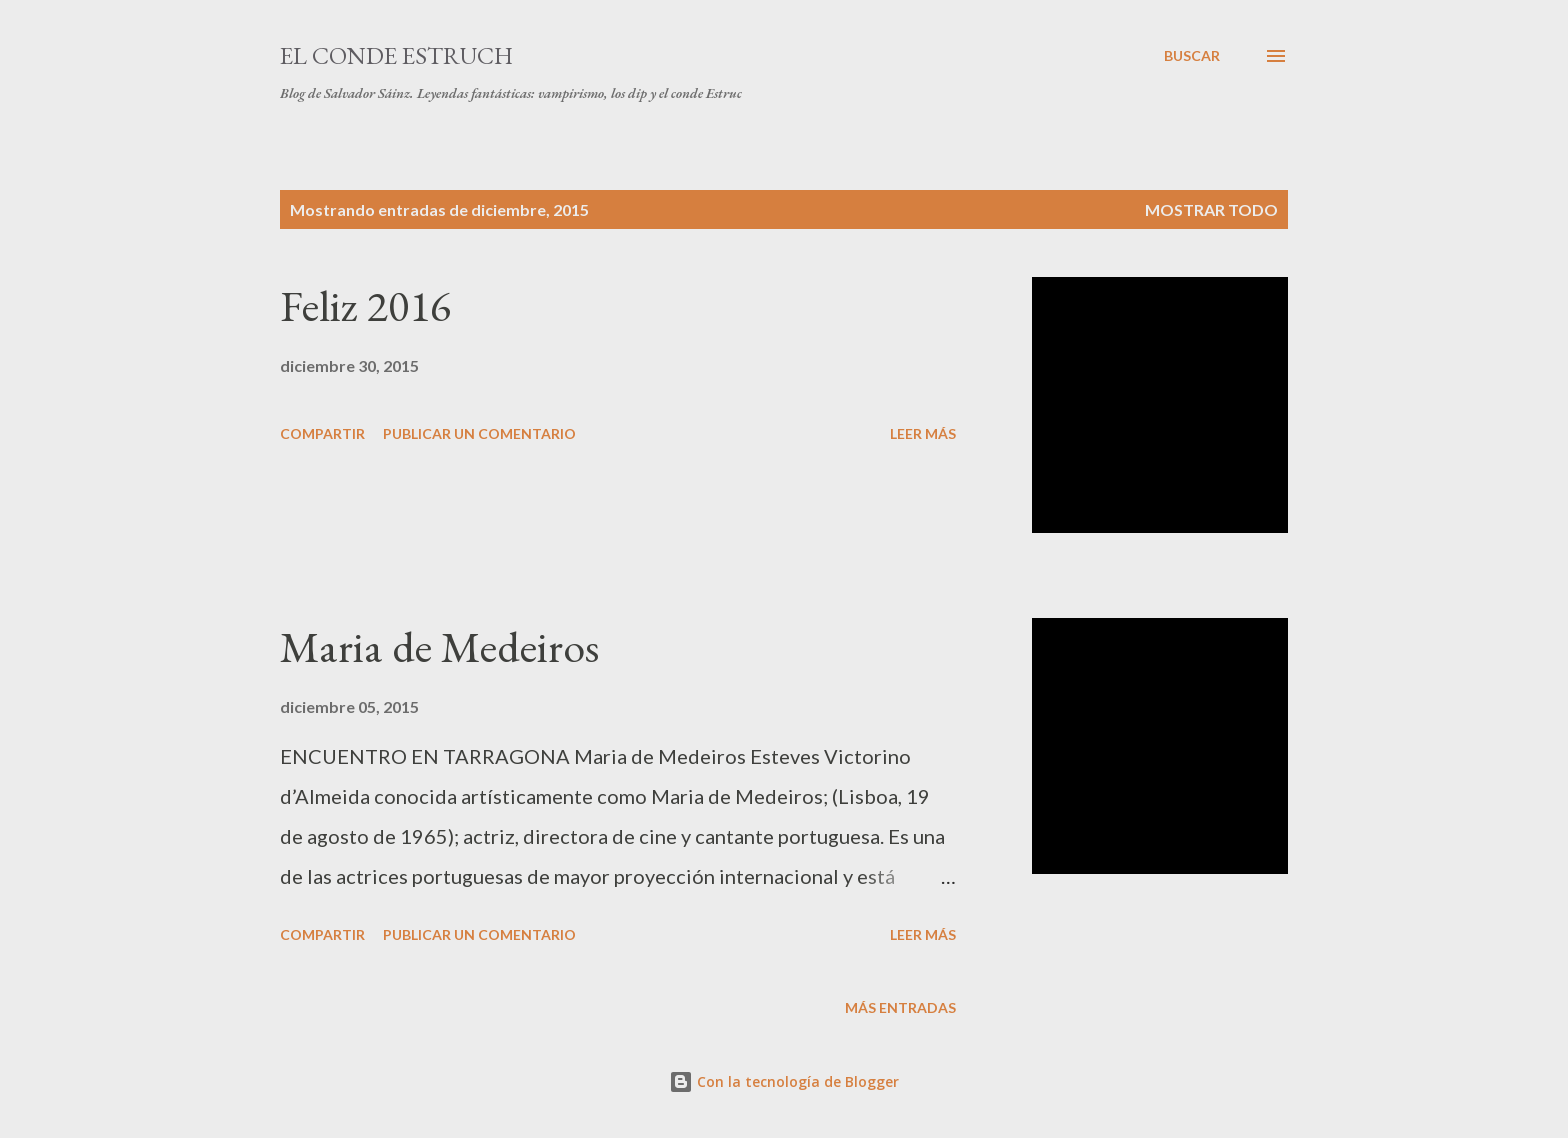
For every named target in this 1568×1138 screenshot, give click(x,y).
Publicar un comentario (479, 433)
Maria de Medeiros (439, 646)
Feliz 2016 (365, 305)
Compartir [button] (322, 433)
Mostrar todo (1211, 209)
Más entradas (900, 1007)
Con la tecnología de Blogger (784, 1081)
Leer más (923, 433)
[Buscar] (1192, 56)
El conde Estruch (396, 55)
